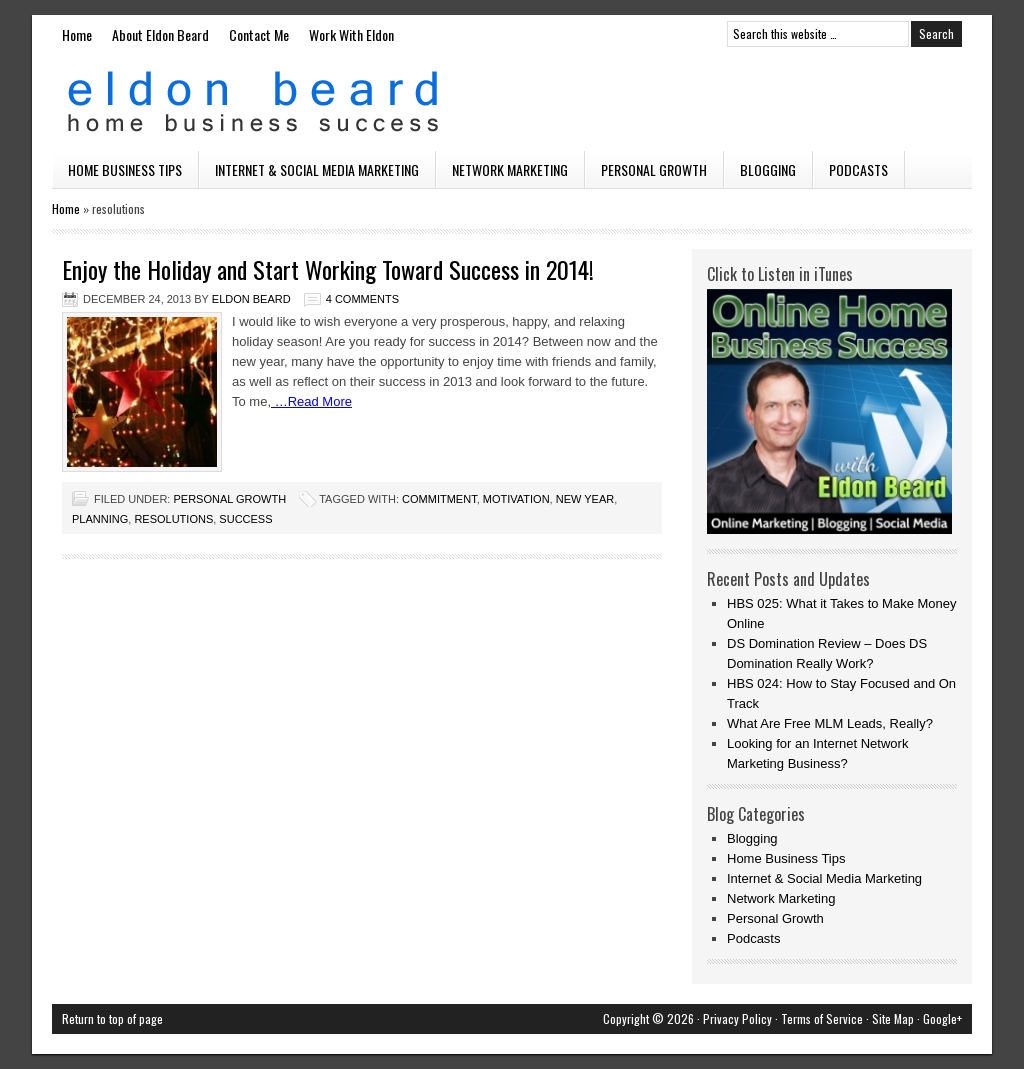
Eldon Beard (512, 102)
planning (100, 519)
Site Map (893, 1018)
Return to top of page (112, 1018)
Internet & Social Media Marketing (317, 169)
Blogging (768, 169)
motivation (516, 499)
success (245, 519)
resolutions (173, 519)
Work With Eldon (351, 34)
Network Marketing (510, 169)
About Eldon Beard (160, 34)
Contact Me (259, 34)
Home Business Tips (125, 169)
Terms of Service (822, 1018)
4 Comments (362, 299)
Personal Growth (654, 169)
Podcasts (858, 169)
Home (77, 34)
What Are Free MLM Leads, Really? (830, 723)
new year (585, 499)
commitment (439, 499)
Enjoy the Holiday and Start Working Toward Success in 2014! (328, 269)
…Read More (311, 401)
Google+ (942, 1018)
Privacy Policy (737, 1018)
